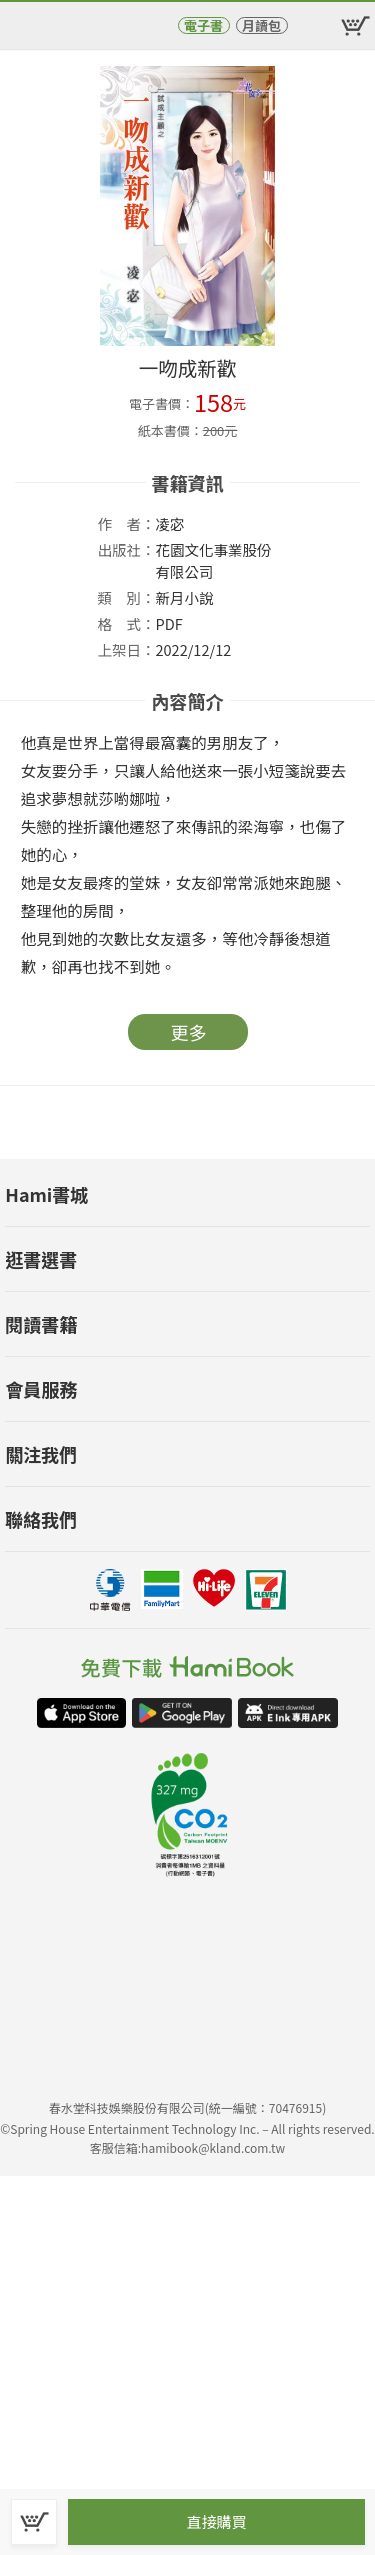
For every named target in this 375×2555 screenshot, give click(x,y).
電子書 (203, 25)
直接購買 (216, 2521)
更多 (189, 1032)
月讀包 (261, 25)
